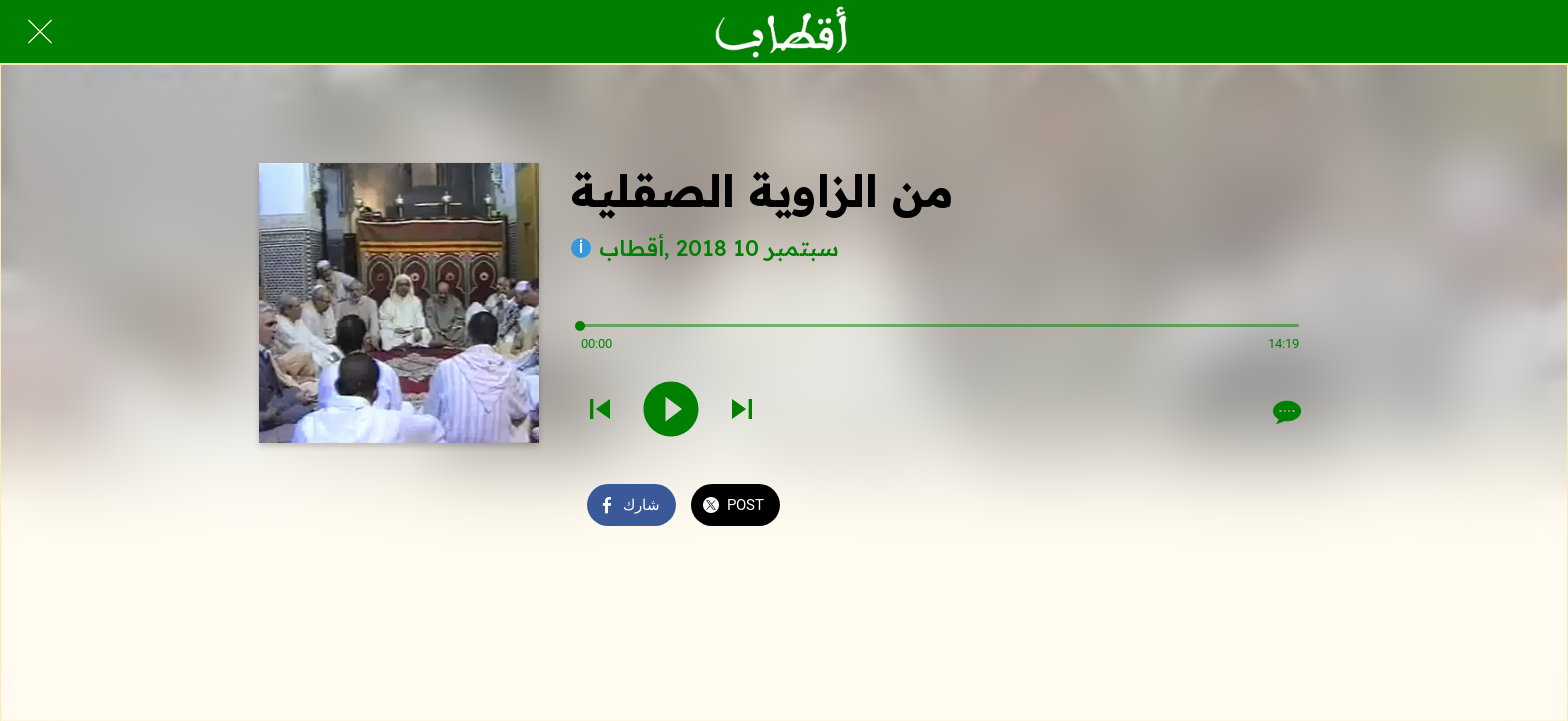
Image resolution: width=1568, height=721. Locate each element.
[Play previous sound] (600, 411)
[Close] (40, 32)
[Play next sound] (742, 411)
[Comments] (1285, 412)
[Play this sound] (671, 411)
